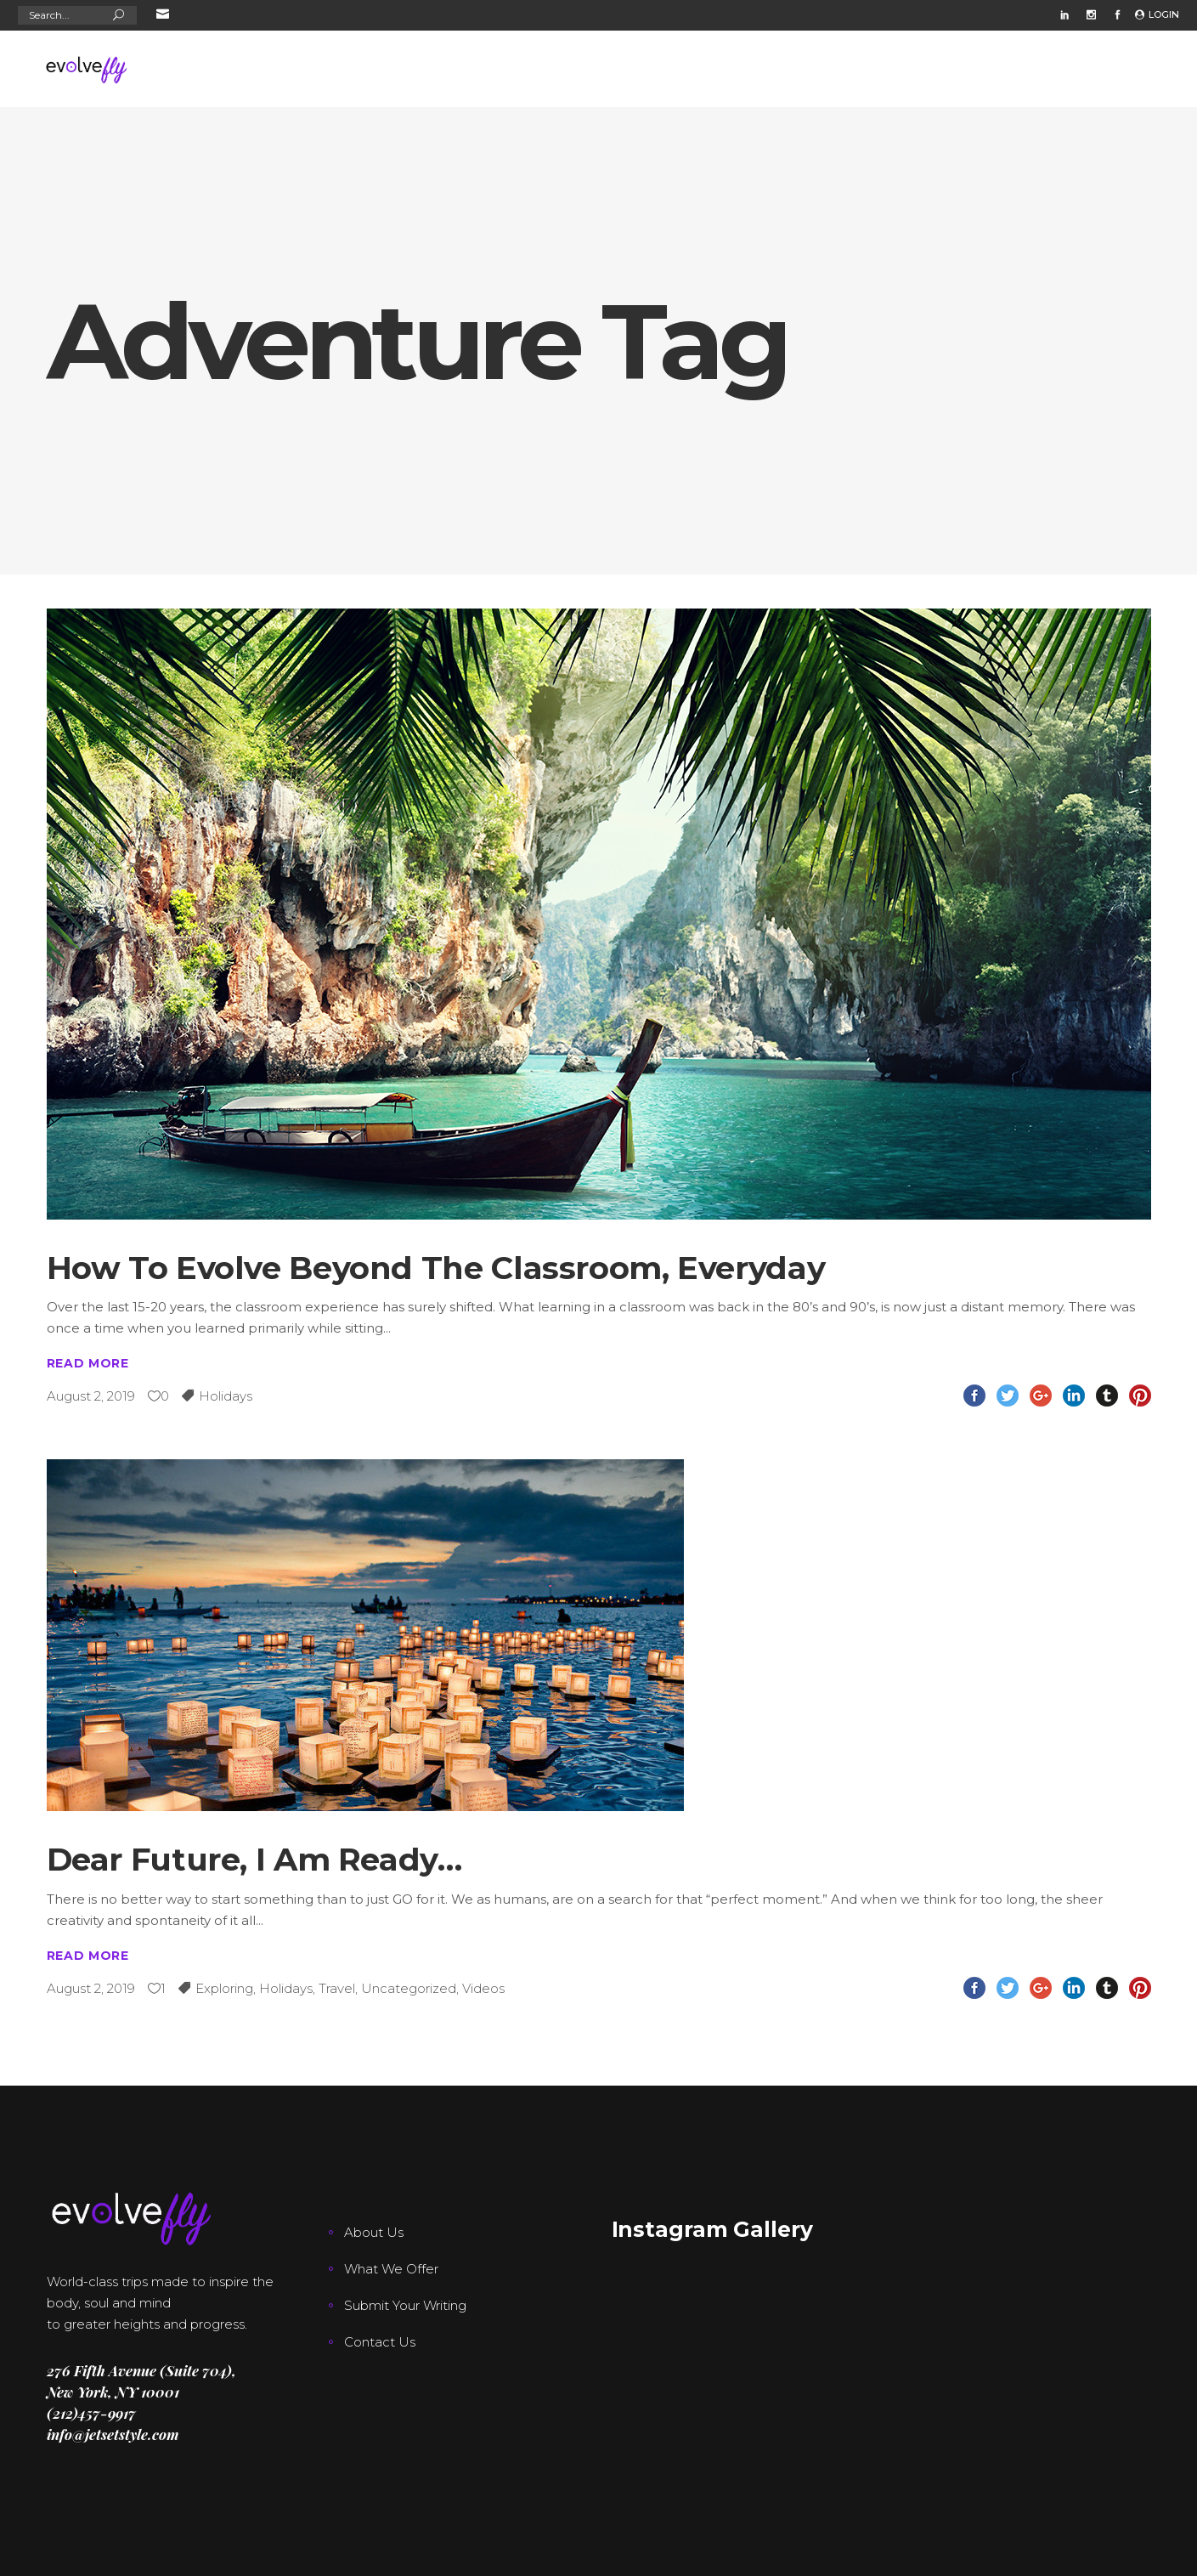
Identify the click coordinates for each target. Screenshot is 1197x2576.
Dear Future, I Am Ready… (254, 1859)
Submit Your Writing (405, 2305)
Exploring (224, 1988)
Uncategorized (408, 1988)
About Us (374, 2232)
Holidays (225, 1396)
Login (1164, 14)
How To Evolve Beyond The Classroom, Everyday (436, 1267)
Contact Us (379, 2342)
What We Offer (391, 2269)
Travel (337, 1988)
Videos (483, 1988)
